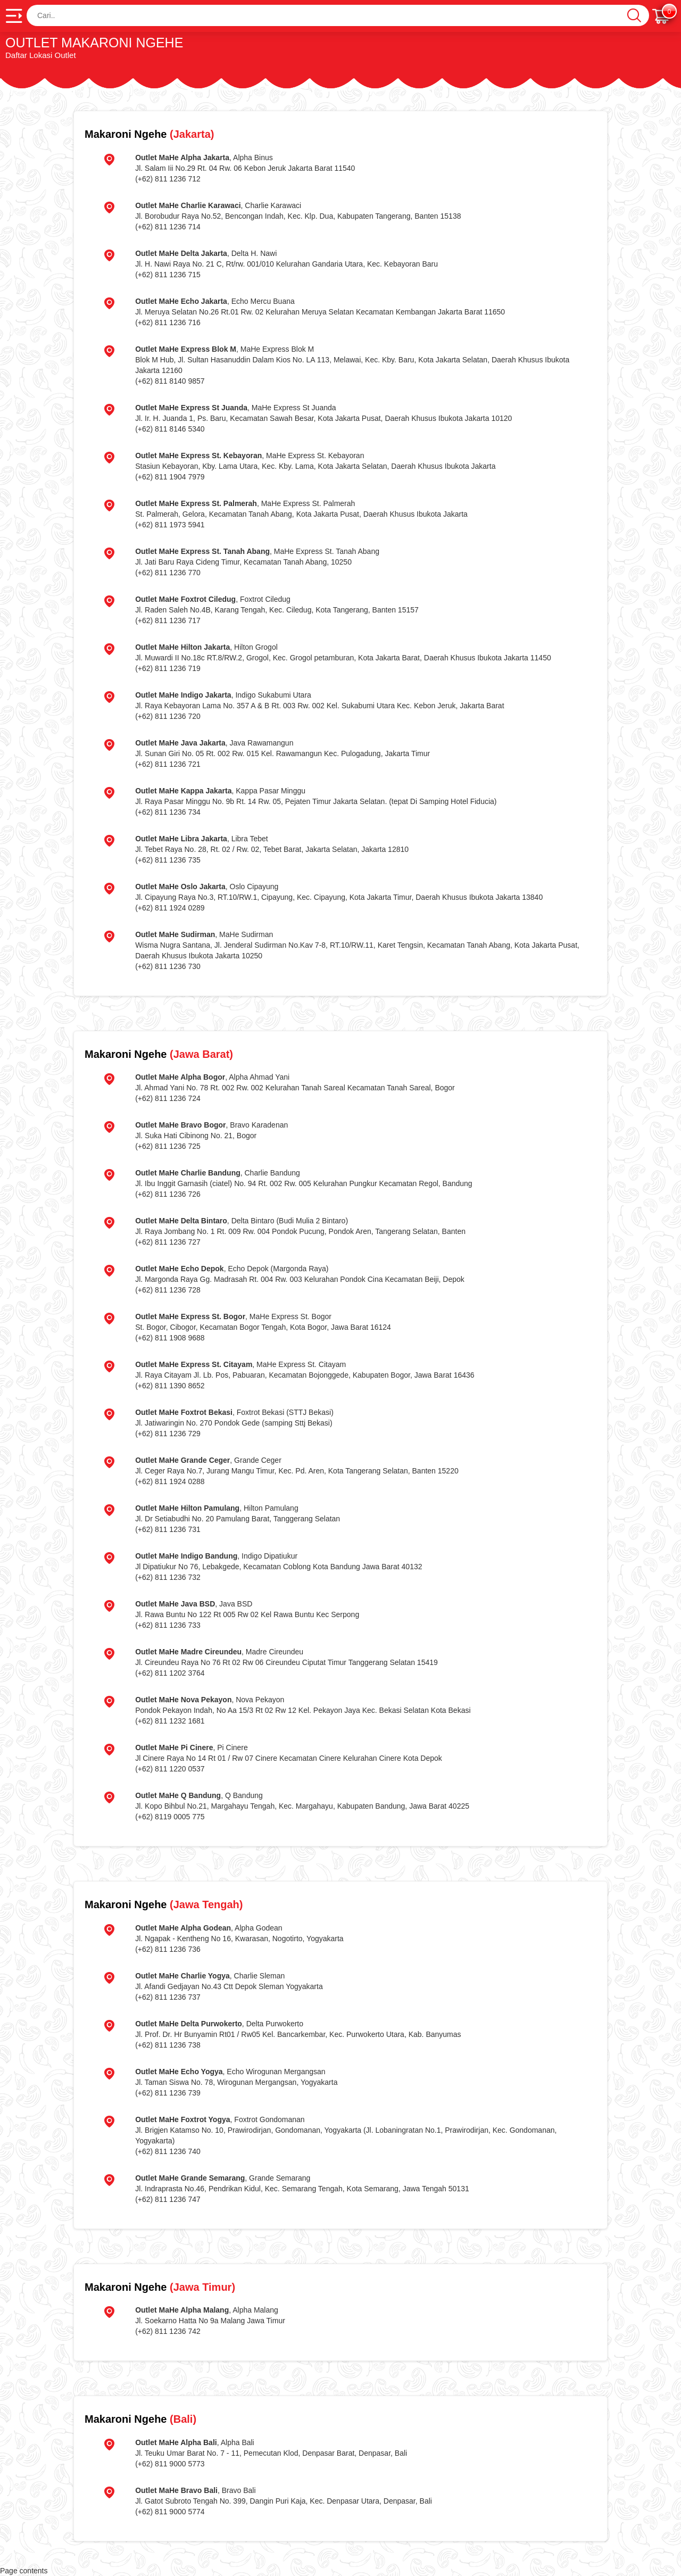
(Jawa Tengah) (164, 1904)
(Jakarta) (149, 134)
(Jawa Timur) (160, 2287)
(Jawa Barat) (159, 1054)
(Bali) (140, 2419)
